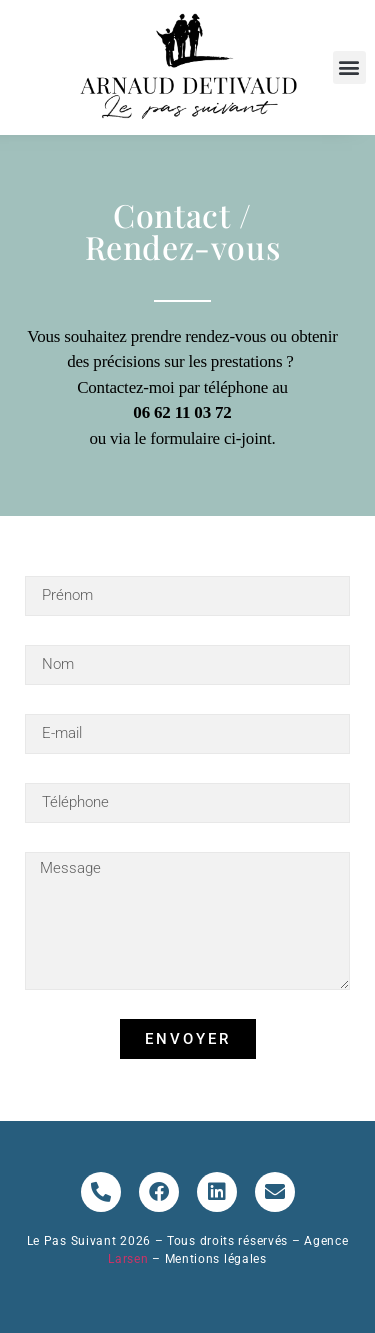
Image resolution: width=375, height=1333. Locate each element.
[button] (349, 67)
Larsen (130, 1259)
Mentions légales (216, 1259)
